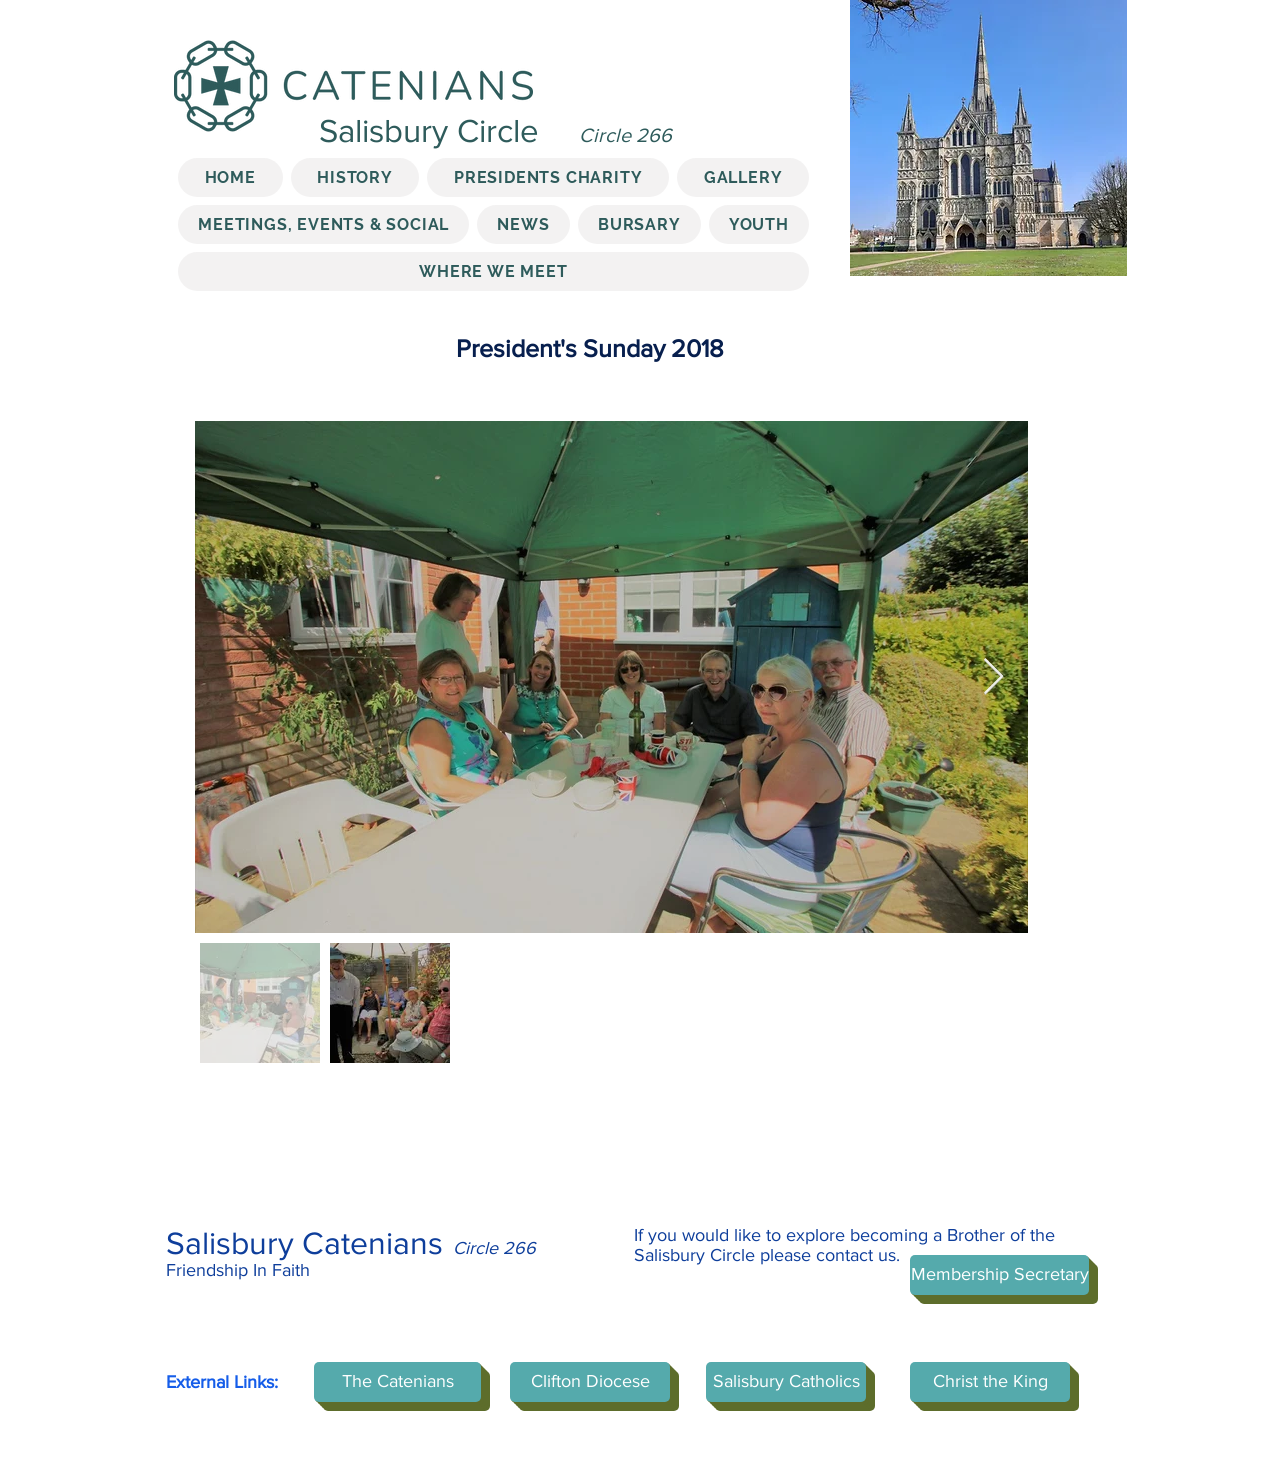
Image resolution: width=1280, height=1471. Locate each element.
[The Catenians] (397, 1382)
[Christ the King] (990, 1382)
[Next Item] (993, 677)
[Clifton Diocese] (590, 1382)
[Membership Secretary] (999, 1275)
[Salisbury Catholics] (786, 1382)
